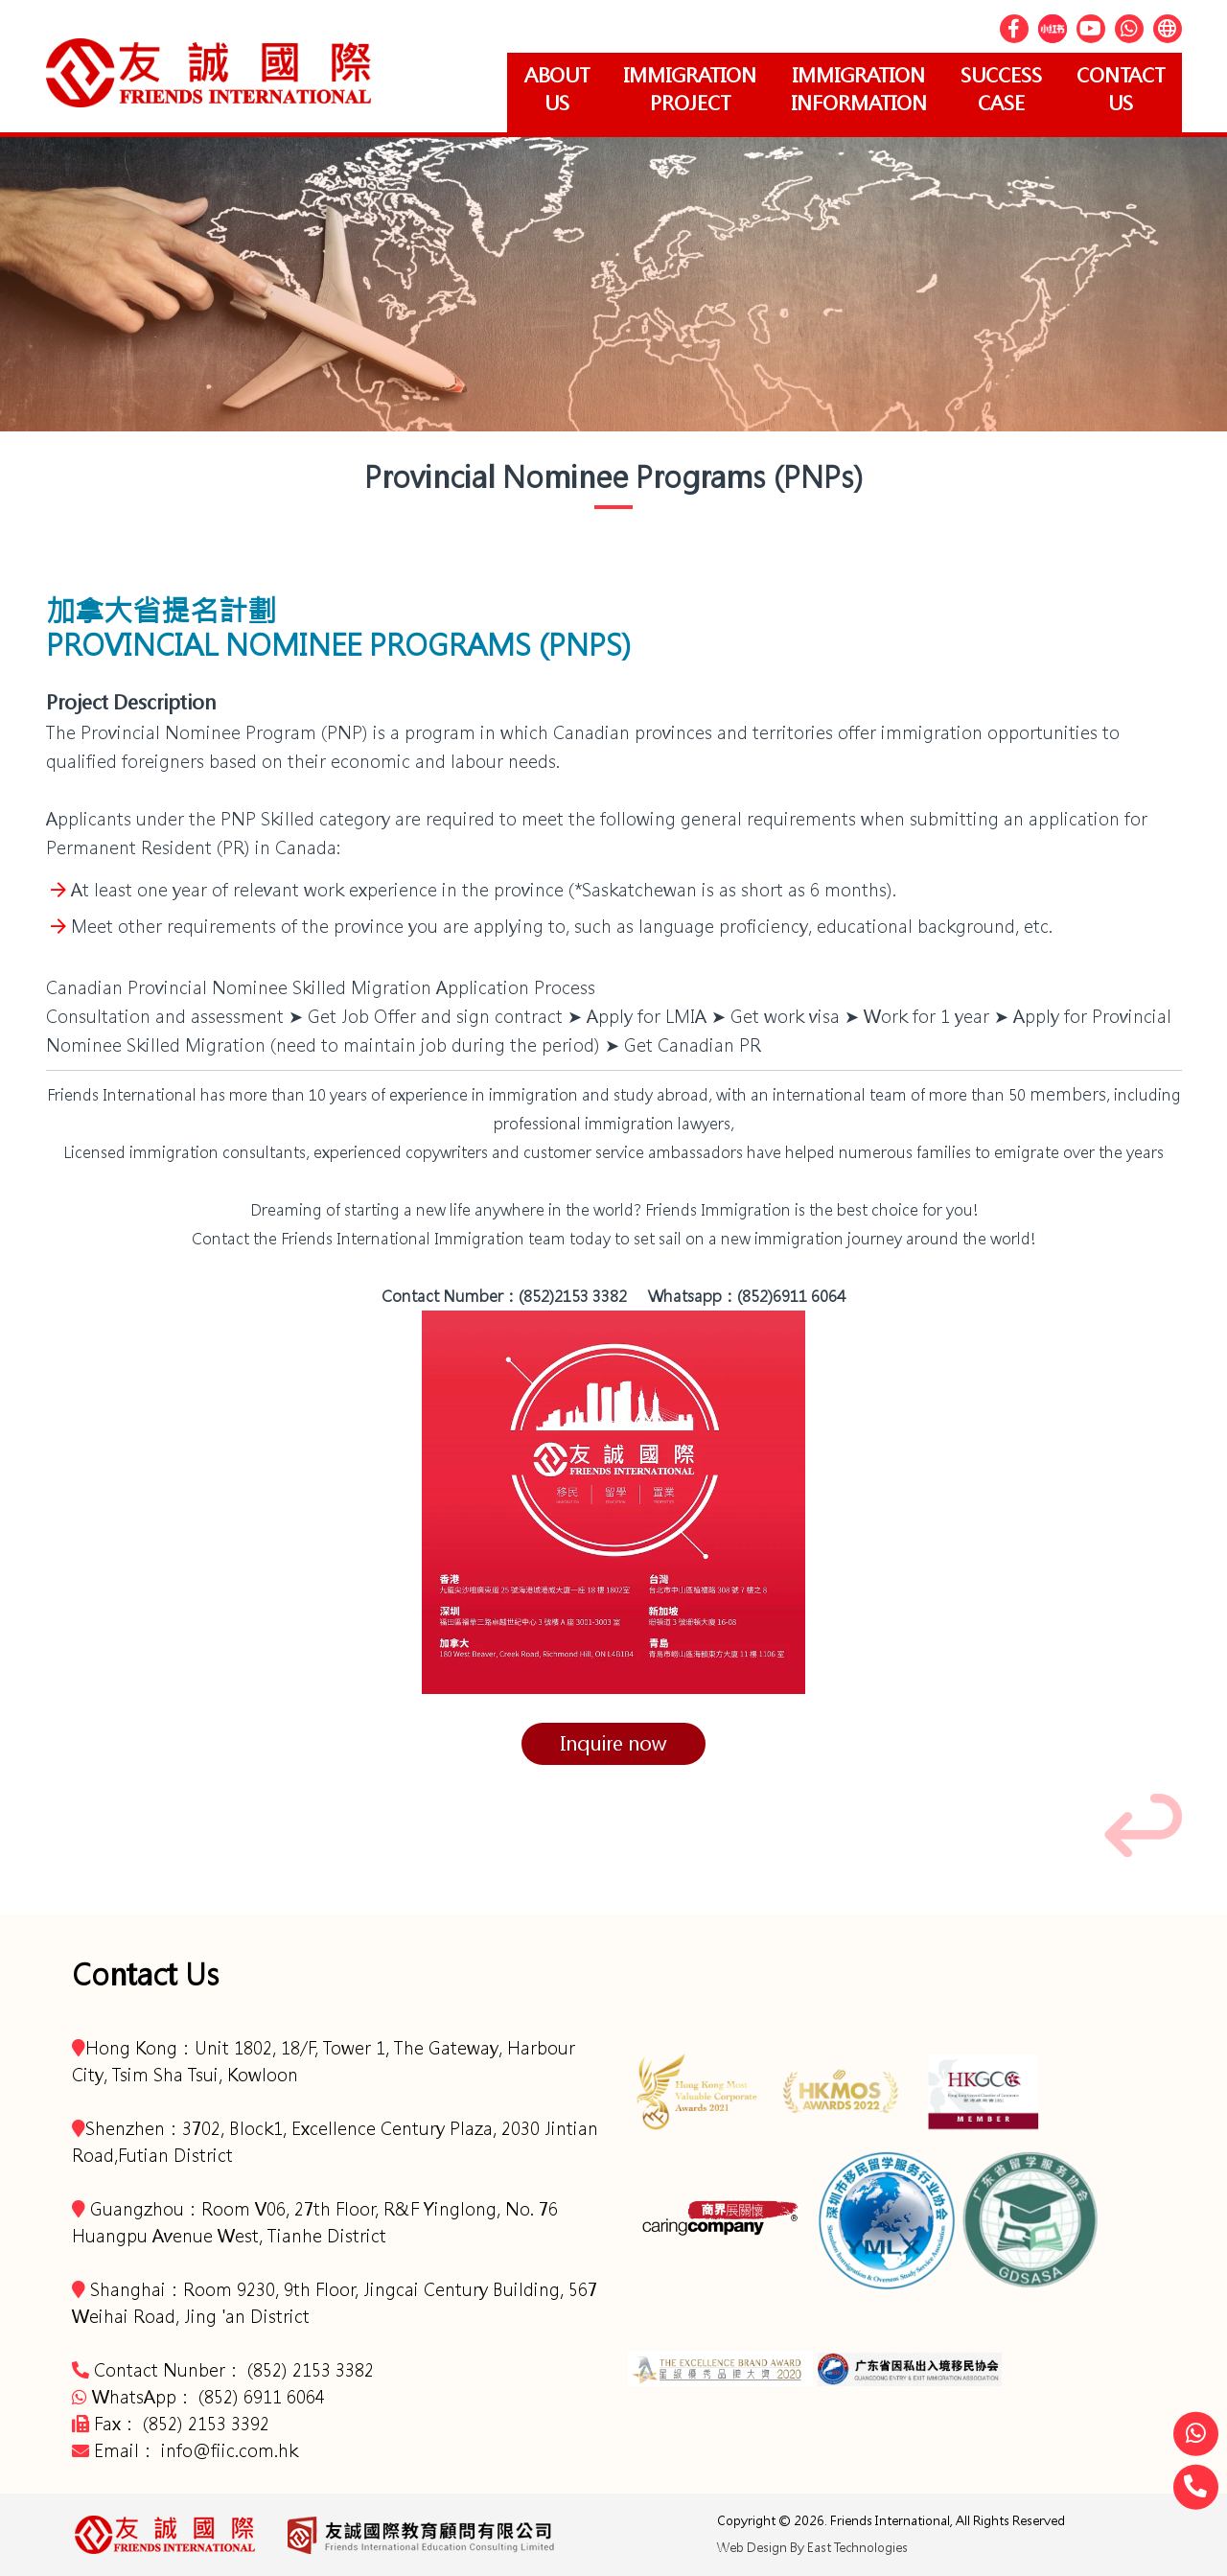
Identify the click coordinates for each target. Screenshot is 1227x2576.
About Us (537, 88)
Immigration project (675, 88)
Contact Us (1119, 88)
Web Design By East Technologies (812, 2548)
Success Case (995, 88)
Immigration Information (848, 88)
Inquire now (613, 1743)
